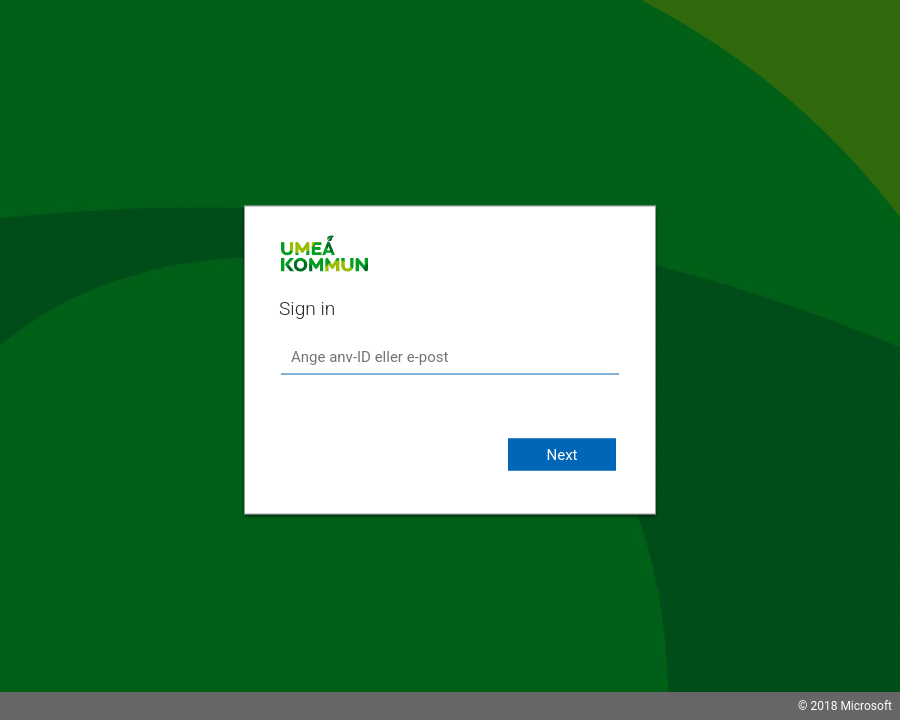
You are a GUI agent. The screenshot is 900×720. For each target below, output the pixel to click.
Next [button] (561, 455)
